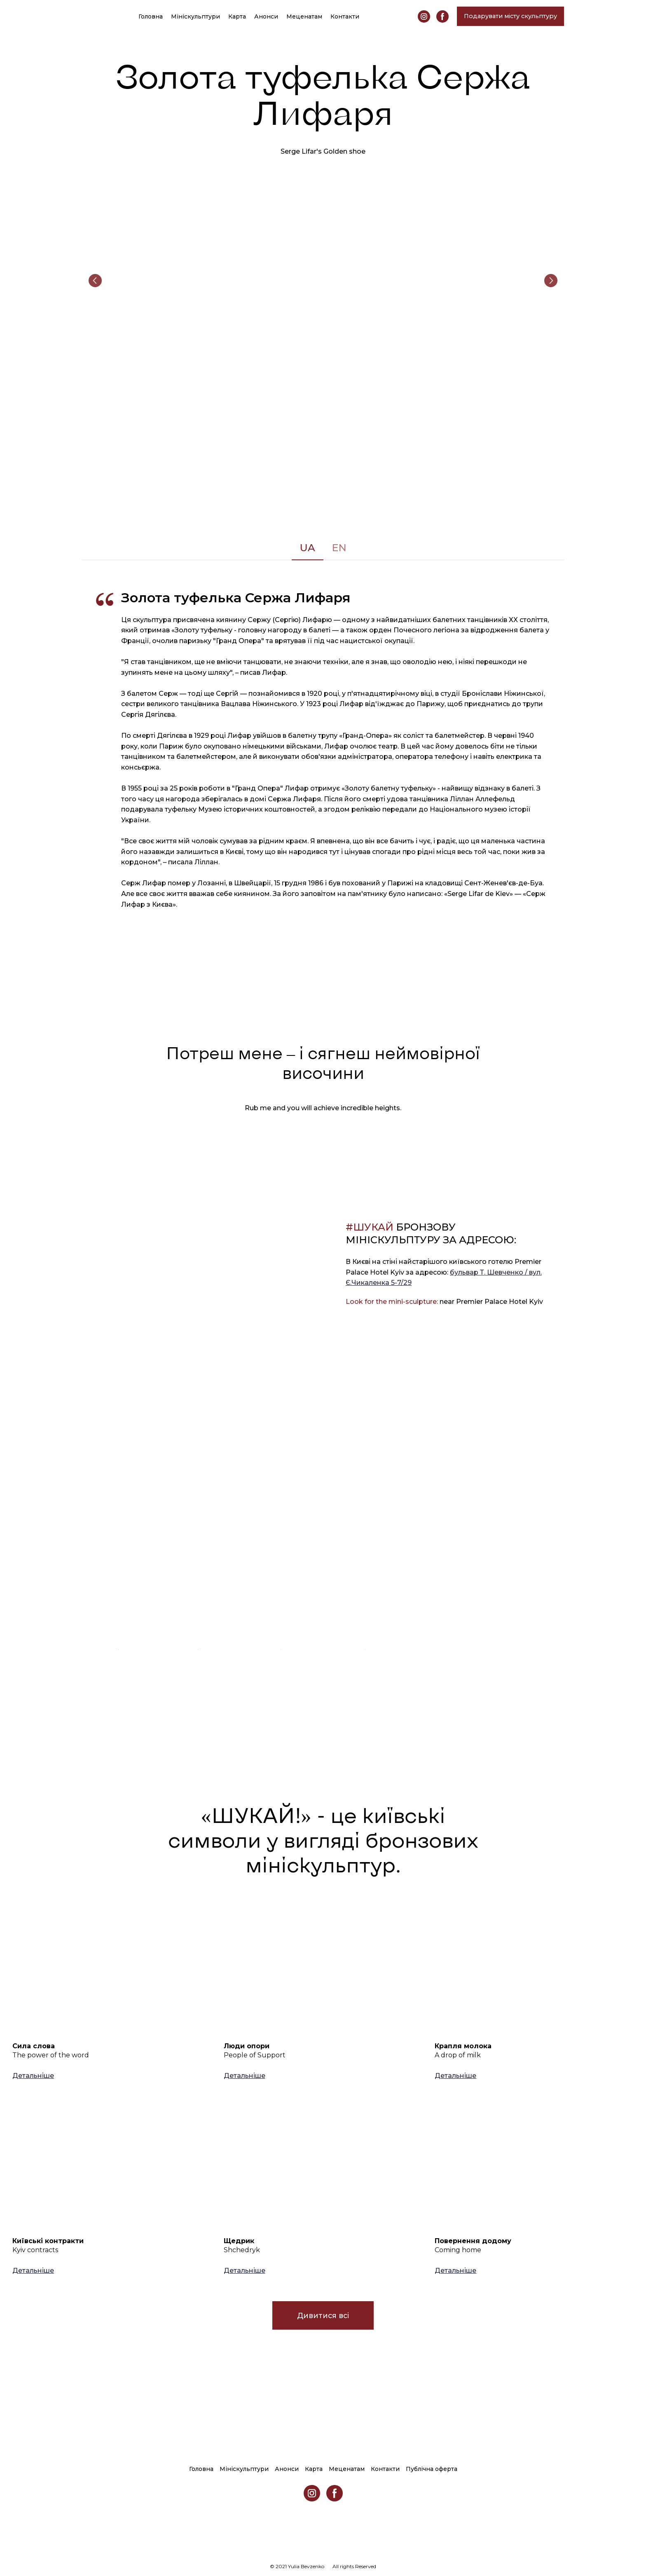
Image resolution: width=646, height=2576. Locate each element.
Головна (150, 16)
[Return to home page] (90, 16)
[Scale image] (323, 280)
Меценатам (304, 16)
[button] (424, 16)
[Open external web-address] (158, 1557)
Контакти (344, 16)
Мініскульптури (195, 16)
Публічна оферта (431, 2469)
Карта (237, 16)
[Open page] (111, 1969)
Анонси (266, 16)
